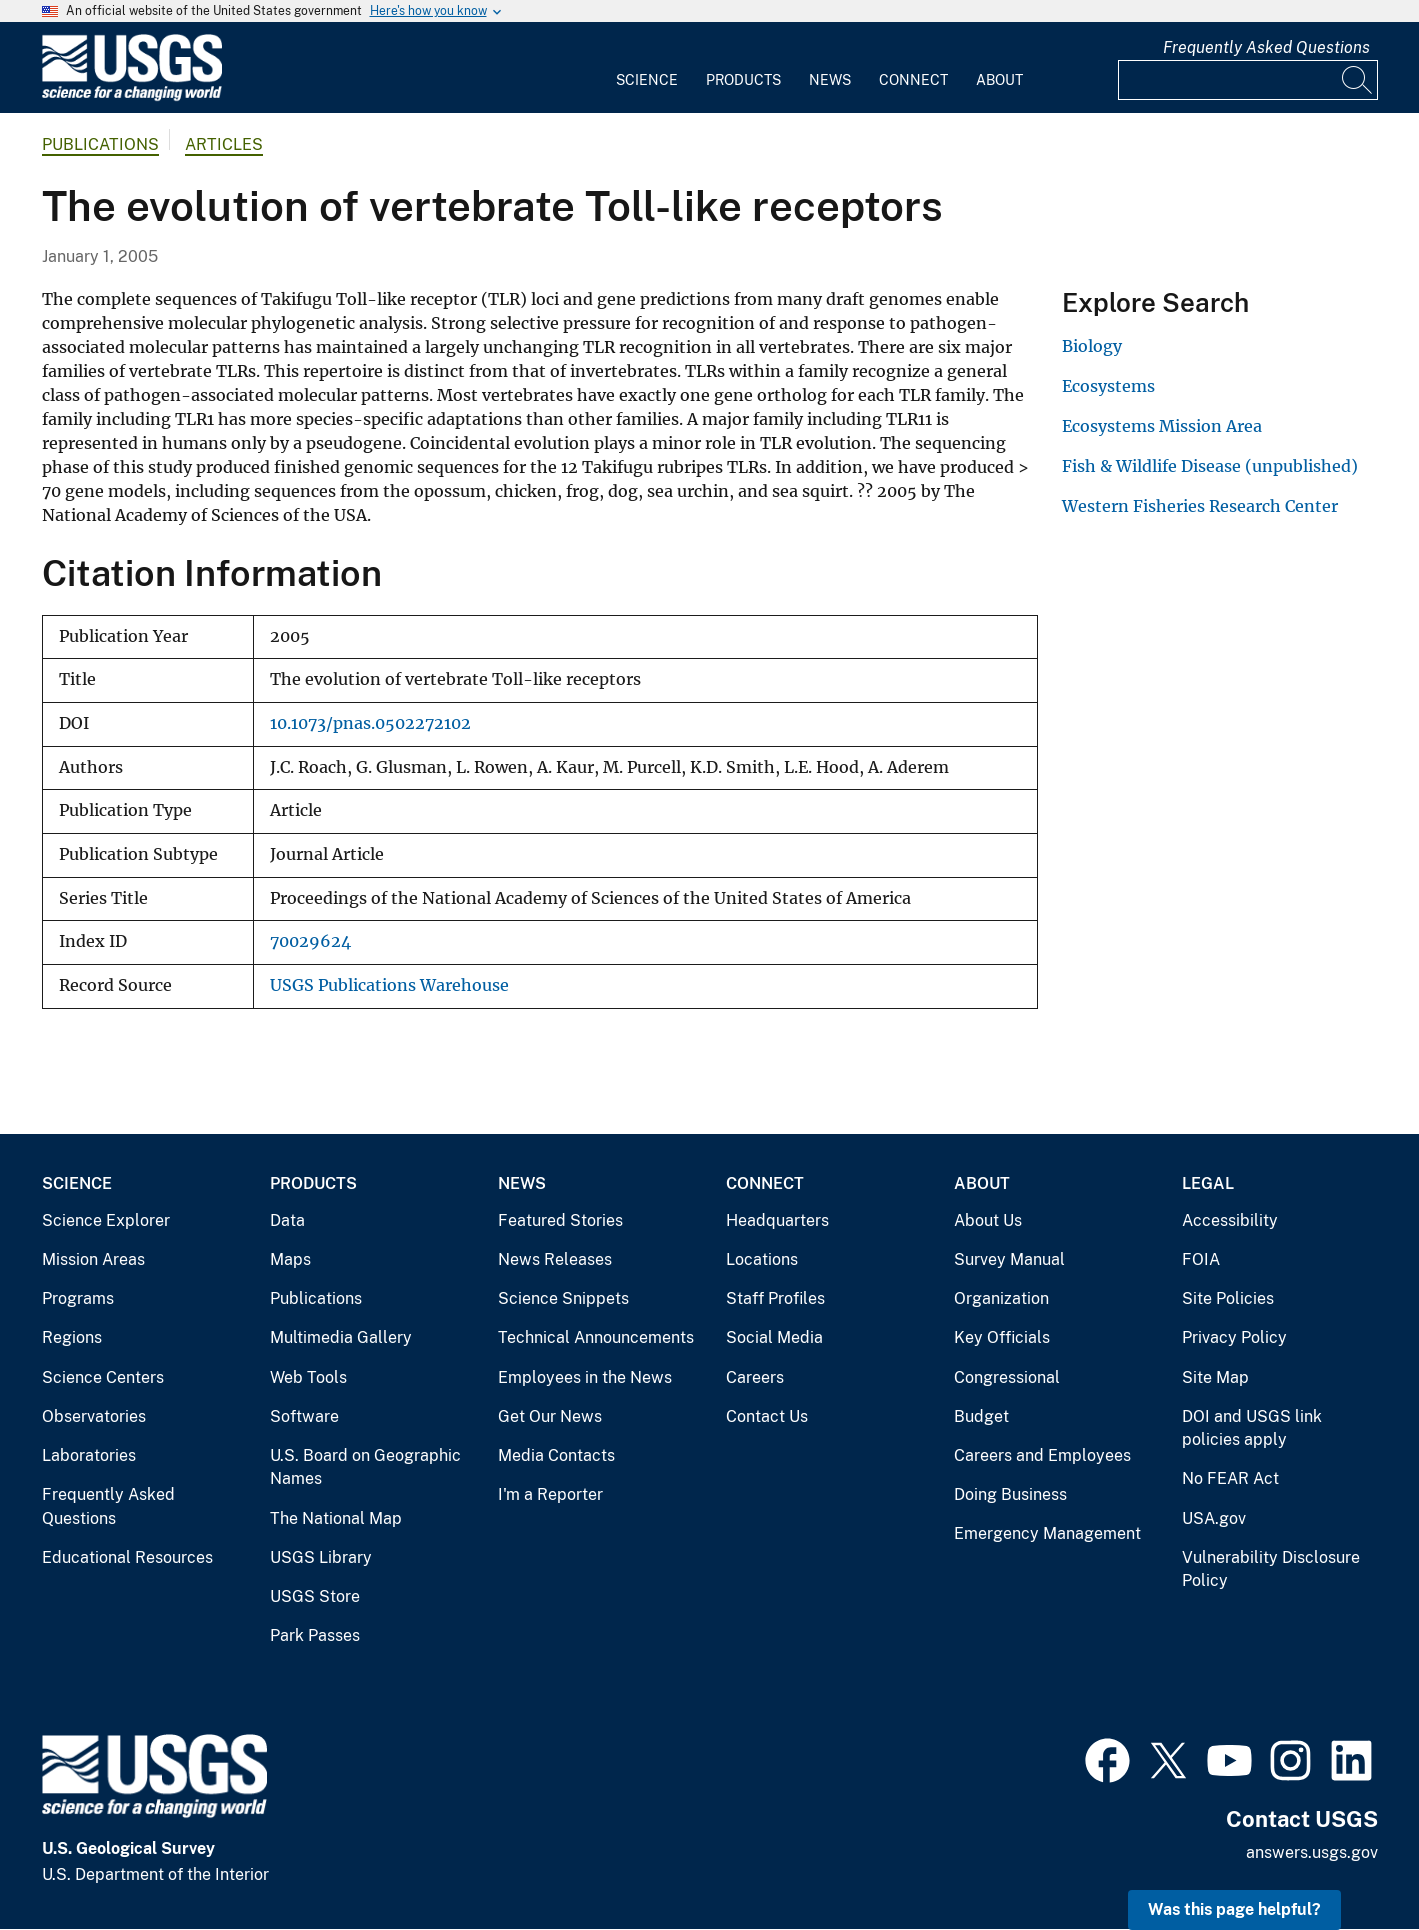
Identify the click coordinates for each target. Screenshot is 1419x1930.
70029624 (310, 941)
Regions (72, 1337)
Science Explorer (106, 1220)
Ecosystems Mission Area (1162, 426)
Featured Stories (560, 1220)
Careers (755, 1377)
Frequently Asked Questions (1266, 47)
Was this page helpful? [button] (1234, 1909)
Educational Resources (127, 1557)
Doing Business (1010, 1494)
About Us (988, 1220)
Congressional (1007, 1377)
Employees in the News (585, 1377)
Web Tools (308, 1377)
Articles (224, 144)
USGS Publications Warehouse (389, 985)
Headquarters (777, 1220)
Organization (1001, 1298)
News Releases (555, 1259)
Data (287, 1220)
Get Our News (550, 1416)
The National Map (336, 1518)
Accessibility (1230, 1220)
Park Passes (315, 1635)
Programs (78, 1298)
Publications (100, 144)
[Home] (132, 96)
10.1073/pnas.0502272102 (370, 723)
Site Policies (1228, 1298)
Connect (913, 80)
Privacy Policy (1234, 1337)
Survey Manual (1009, 1259)
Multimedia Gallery (341, 1337)
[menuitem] (647, 68)
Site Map (1215, 1377)
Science (647, 80)
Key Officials (1002, 1337)
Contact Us (767, 1416)
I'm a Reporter (550, 1494)
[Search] (1358, 80)
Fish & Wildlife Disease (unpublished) (1210, 466)
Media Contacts (556, 1455)
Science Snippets (563, 1298)
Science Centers (103, 1377)
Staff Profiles (775, 1298)
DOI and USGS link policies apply (1252, 1428)
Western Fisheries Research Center (1200, 506)
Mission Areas (93, 1259)
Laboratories (89, 1455)
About (999, 80)
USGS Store (315, 1596)
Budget (981, 1416)
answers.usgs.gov (1312, 1852)
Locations (762, 1259)
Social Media (774, 1337)
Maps (290, 1259)
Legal (1208, 1183)
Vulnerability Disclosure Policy (1271, 1569)
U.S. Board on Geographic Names (365, 1467)
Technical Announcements (596, 1337)
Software (304, 1416)
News (830, 80)
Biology (1092, 346)
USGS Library (321, 1557)
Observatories (94, 1416)
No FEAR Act (1230, 1478)
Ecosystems (1108, 386)
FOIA (1201, 1259)
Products (743, 80)
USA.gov (1214, 1518)
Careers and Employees (1042, 1455)
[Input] (1248, 80)
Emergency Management (1047, 1533)
